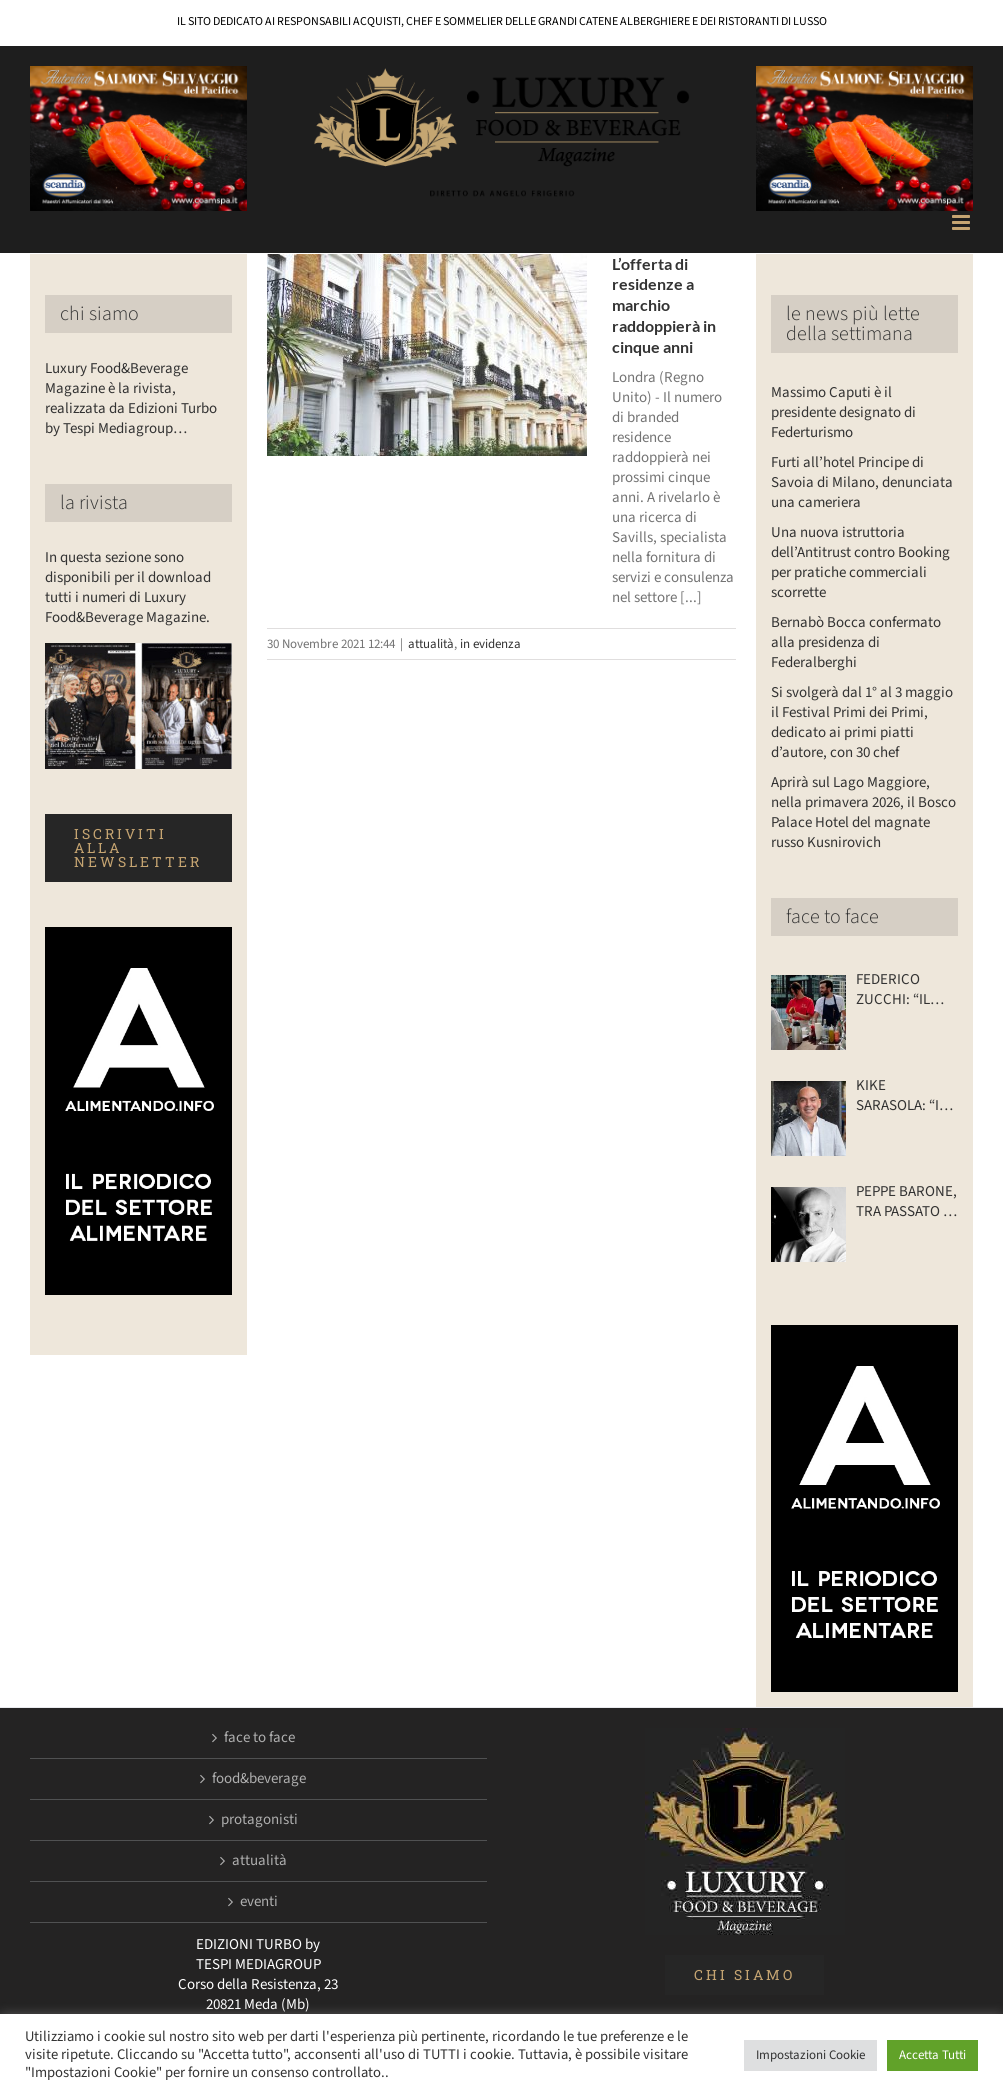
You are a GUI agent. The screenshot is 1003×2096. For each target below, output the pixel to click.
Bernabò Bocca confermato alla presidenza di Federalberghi (856, 642)
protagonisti (259, 1820)
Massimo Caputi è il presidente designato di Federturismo (843, 412)
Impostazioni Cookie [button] (810, 2055)
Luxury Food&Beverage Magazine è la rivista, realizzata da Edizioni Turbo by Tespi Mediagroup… (131, 398)
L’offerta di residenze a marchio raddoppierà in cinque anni (664, 305)
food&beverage (259, 1779)
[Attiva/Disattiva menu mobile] (962, 222)
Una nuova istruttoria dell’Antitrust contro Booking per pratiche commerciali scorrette (860, 562)
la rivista (94, 503)
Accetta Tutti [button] (932, 2055)
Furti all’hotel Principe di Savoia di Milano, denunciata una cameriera (862, 482)
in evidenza (490, 644)
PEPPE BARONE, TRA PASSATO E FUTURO (906, 1202)
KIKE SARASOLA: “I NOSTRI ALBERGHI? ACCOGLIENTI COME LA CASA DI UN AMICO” (902, 1096)
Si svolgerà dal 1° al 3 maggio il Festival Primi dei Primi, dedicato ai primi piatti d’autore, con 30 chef (862, 722)
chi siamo (99, 314)
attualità (431, 644)
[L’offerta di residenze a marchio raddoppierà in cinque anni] (427, 355)
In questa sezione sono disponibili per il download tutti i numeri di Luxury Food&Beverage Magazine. (128, 587)
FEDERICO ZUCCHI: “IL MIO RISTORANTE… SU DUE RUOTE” (904, 990)
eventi (259, 1902)
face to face (832, 917)
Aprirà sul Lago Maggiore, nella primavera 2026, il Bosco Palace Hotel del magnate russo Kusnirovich (863, 812)
